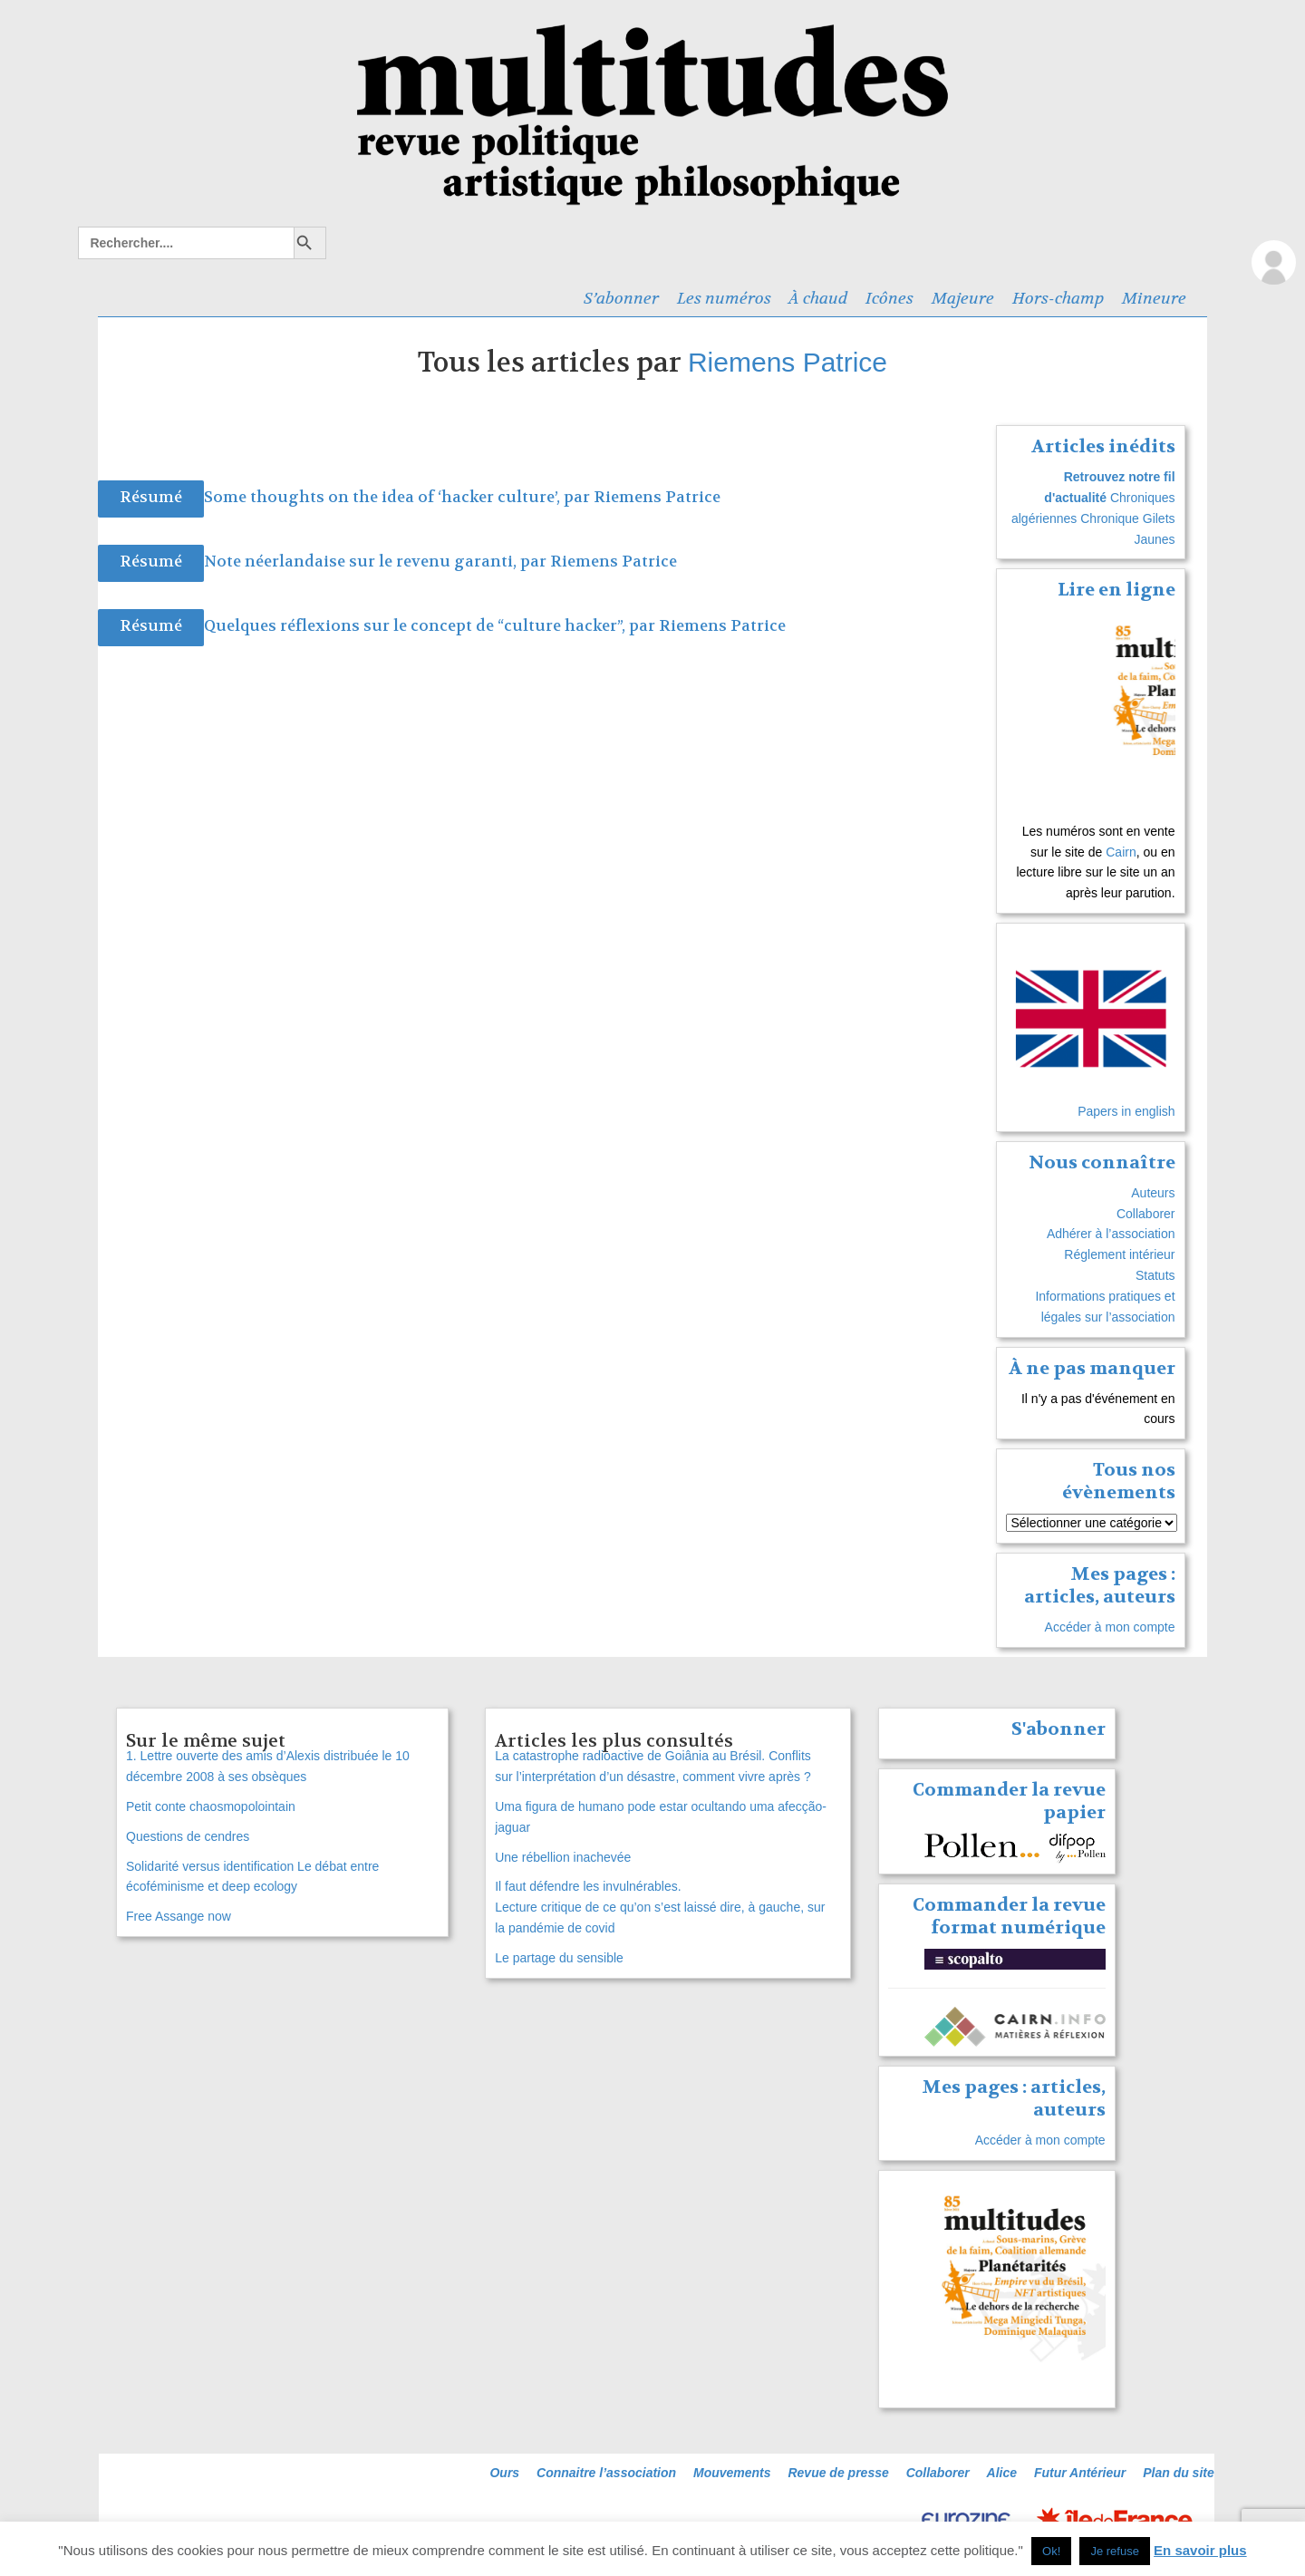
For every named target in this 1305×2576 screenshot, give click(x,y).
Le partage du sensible (559, 1958)
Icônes (889, 298)
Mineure (1154, 298)
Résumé (151, 497)
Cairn (1121, 852)
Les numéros (724, 298)
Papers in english (1126, 1111)
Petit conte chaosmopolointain (210, 1806)
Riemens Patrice (787, 362)
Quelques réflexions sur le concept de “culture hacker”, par (431, 625)
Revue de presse (838, 2472)
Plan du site (1178, 2472)
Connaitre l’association (606, 2472)
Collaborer (1145, 1213)
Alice (1002, 2472)
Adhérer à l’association (1111, 1233)
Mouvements (732, 2472)
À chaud (817, 298)
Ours (504, 2472)
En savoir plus (1200, 2550)
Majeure (963, 298)
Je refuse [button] (1114, 2551)
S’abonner (621, 298)
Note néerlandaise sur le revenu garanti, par (377, 561)
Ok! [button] (1051, 2551)
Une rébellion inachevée (563, 1857)
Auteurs (1152, 1193)
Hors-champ (1058, 298)
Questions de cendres (187, 1836)
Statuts (1155, 1275)
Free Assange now (178, 1916)
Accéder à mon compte (1110, 1627)
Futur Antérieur (1080, 2472)
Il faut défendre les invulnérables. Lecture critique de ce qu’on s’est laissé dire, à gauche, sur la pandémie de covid (660, 1907)
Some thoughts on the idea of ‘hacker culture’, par (399, 497)
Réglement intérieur (1119, 1254)
